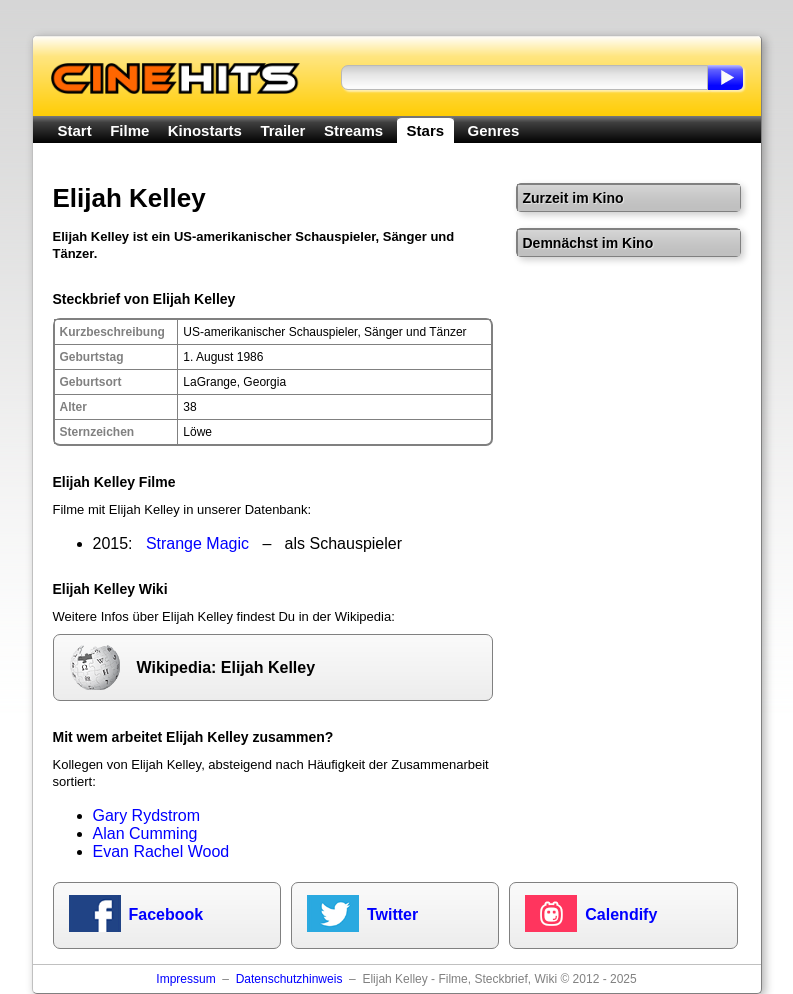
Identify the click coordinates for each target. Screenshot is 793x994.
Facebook (166, 914)
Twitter (392, 914)
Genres (494, 130)
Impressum (185, 979)
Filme (129, 130)
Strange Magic (197, 543)
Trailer (282, 130)
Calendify (621, 914)
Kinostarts (205, 130)
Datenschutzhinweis (289, 979)
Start (75, 130)
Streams (353, 130)
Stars (426, 130)
